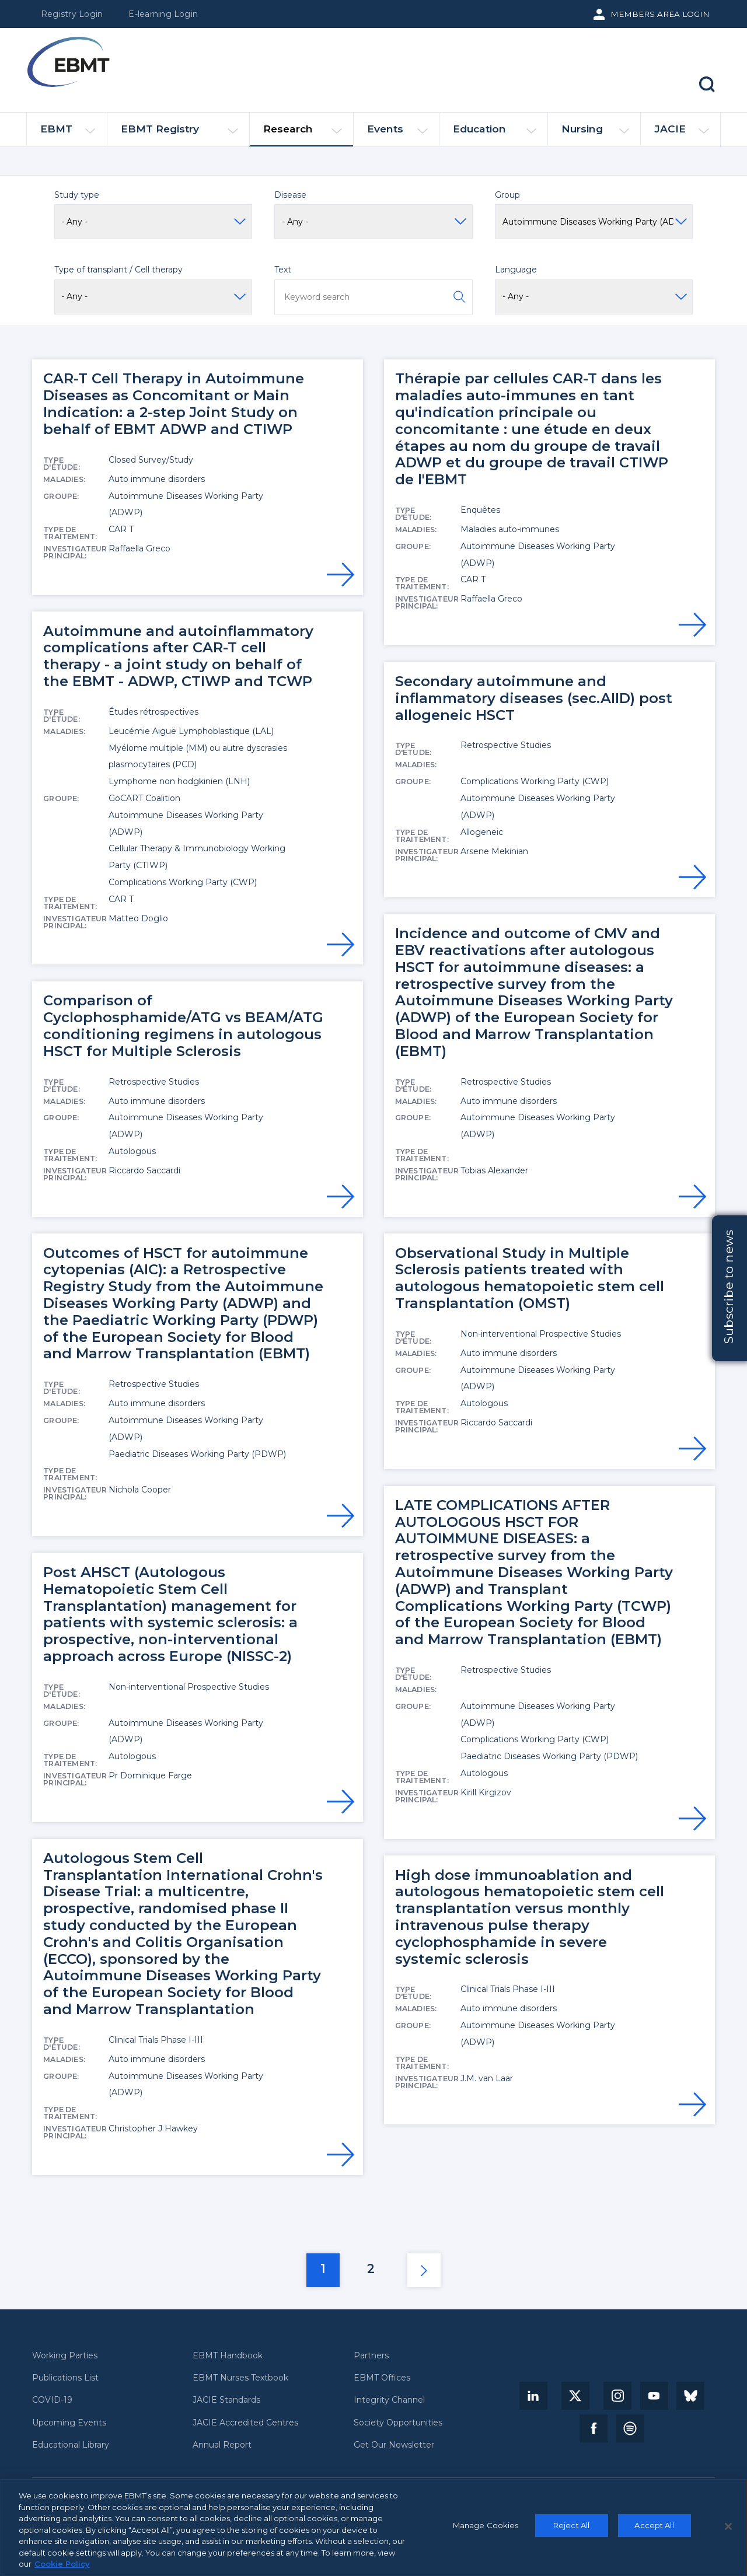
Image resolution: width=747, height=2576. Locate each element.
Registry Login (72, 14)
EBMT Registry (179, 134)
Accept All (653, 2525)
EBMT (67, 134)
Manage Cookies (486, 2525)
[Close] (728, 2526)
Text (282, 269)
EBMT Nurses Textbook (240, 2378)
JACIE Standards (226, 2400)
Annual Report (222, 2445)
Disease (290, 195)
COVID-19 (52, 2400)
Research (302, 134)
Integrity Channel (389, 2400)
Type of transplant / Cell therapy (118, 269)
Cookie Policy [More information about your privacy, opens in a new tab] (62, 2563)
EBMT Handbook (228, 2356)
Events (397, 134)
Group (507, 195)
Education (494, 134)
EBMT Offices (382, 2378)
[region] (373, 2527)
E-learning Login (163, 14)
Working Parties (64, 2356)
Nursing (595, 134)
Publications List (65, 2378)
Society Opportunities (398, 2423)
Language (516, 269)
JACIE (681, 134)
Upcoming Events (69, 2423)
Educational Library (70, 2445)
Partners (371, 2356)
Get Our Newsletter (394, 2445)
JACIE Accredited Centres (245, 2423)
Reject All (571, 2525)
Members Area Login (660, 14)
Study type (76, 195)
